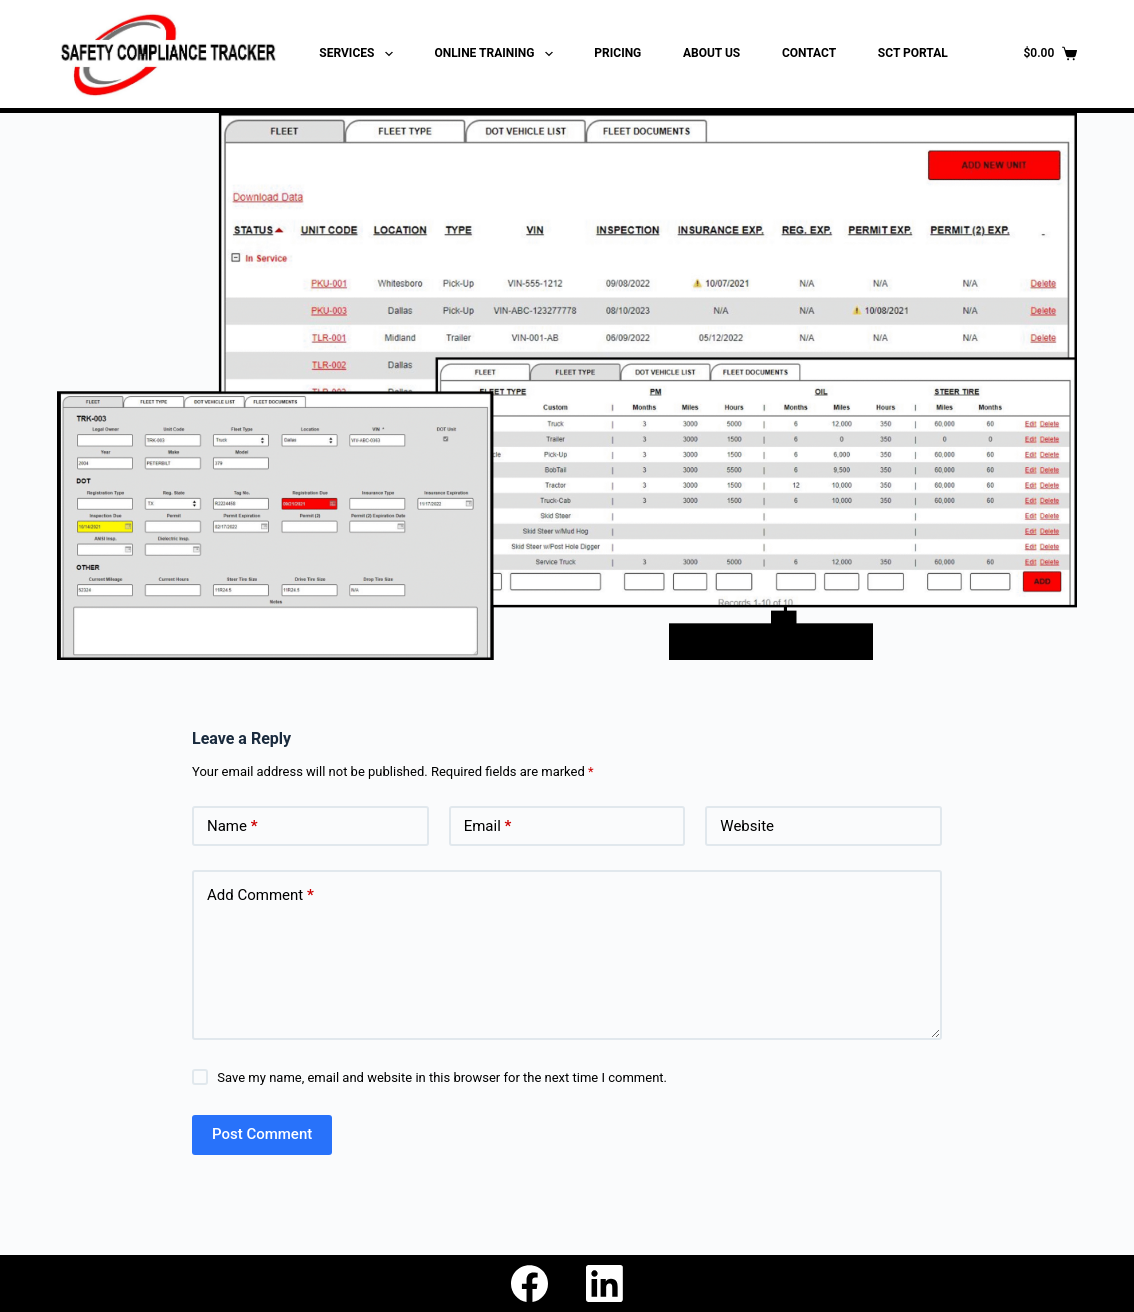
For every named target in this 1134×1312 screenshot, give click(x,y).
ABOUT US (711, 53)
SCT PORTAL (913, 53)
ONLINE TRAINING (497, 54)
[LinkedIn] (604, 1283)
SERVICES (359, 54)
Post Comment (262, 1134)
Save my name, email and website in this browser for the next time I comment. (442, 1077)
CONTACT (809, 53)
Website (747, 826)
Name (232, 826)
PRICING (617, 53)
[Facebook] (529, 1283)
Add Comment (260, 895)
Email (488, 826)
